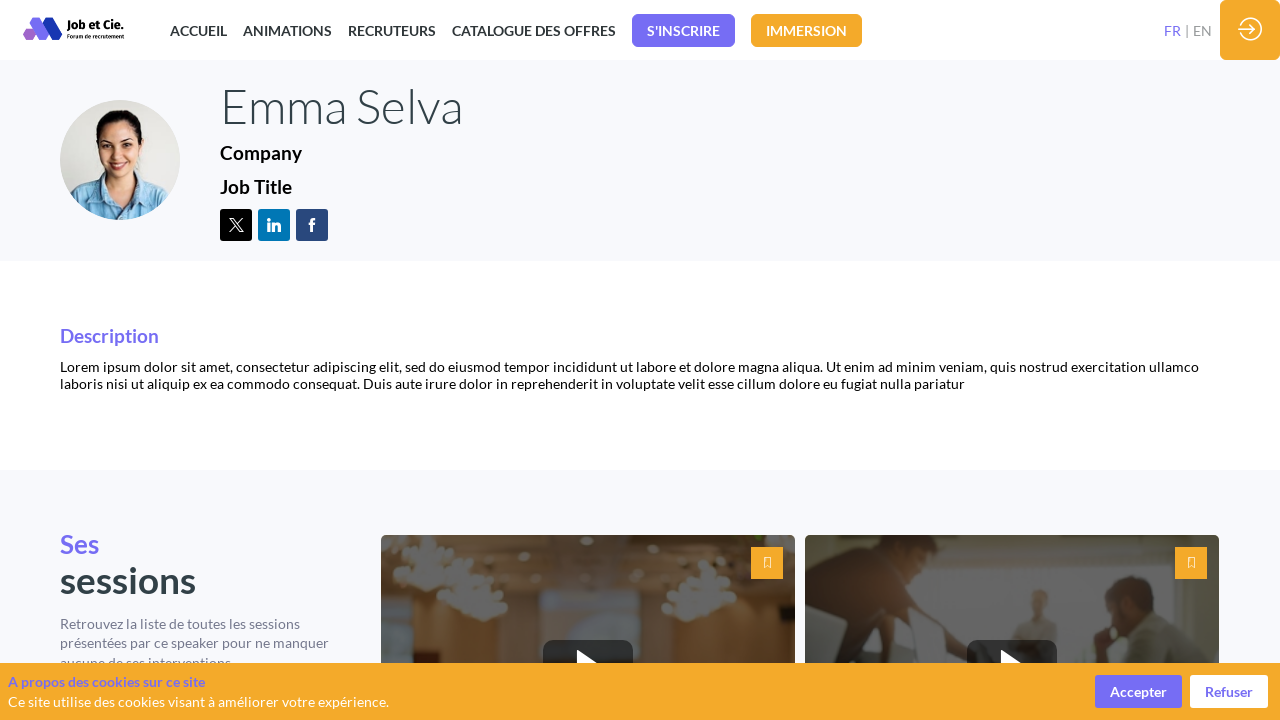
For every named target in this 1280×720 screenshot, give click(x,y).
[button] (683, 30)
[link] (198, 30)
